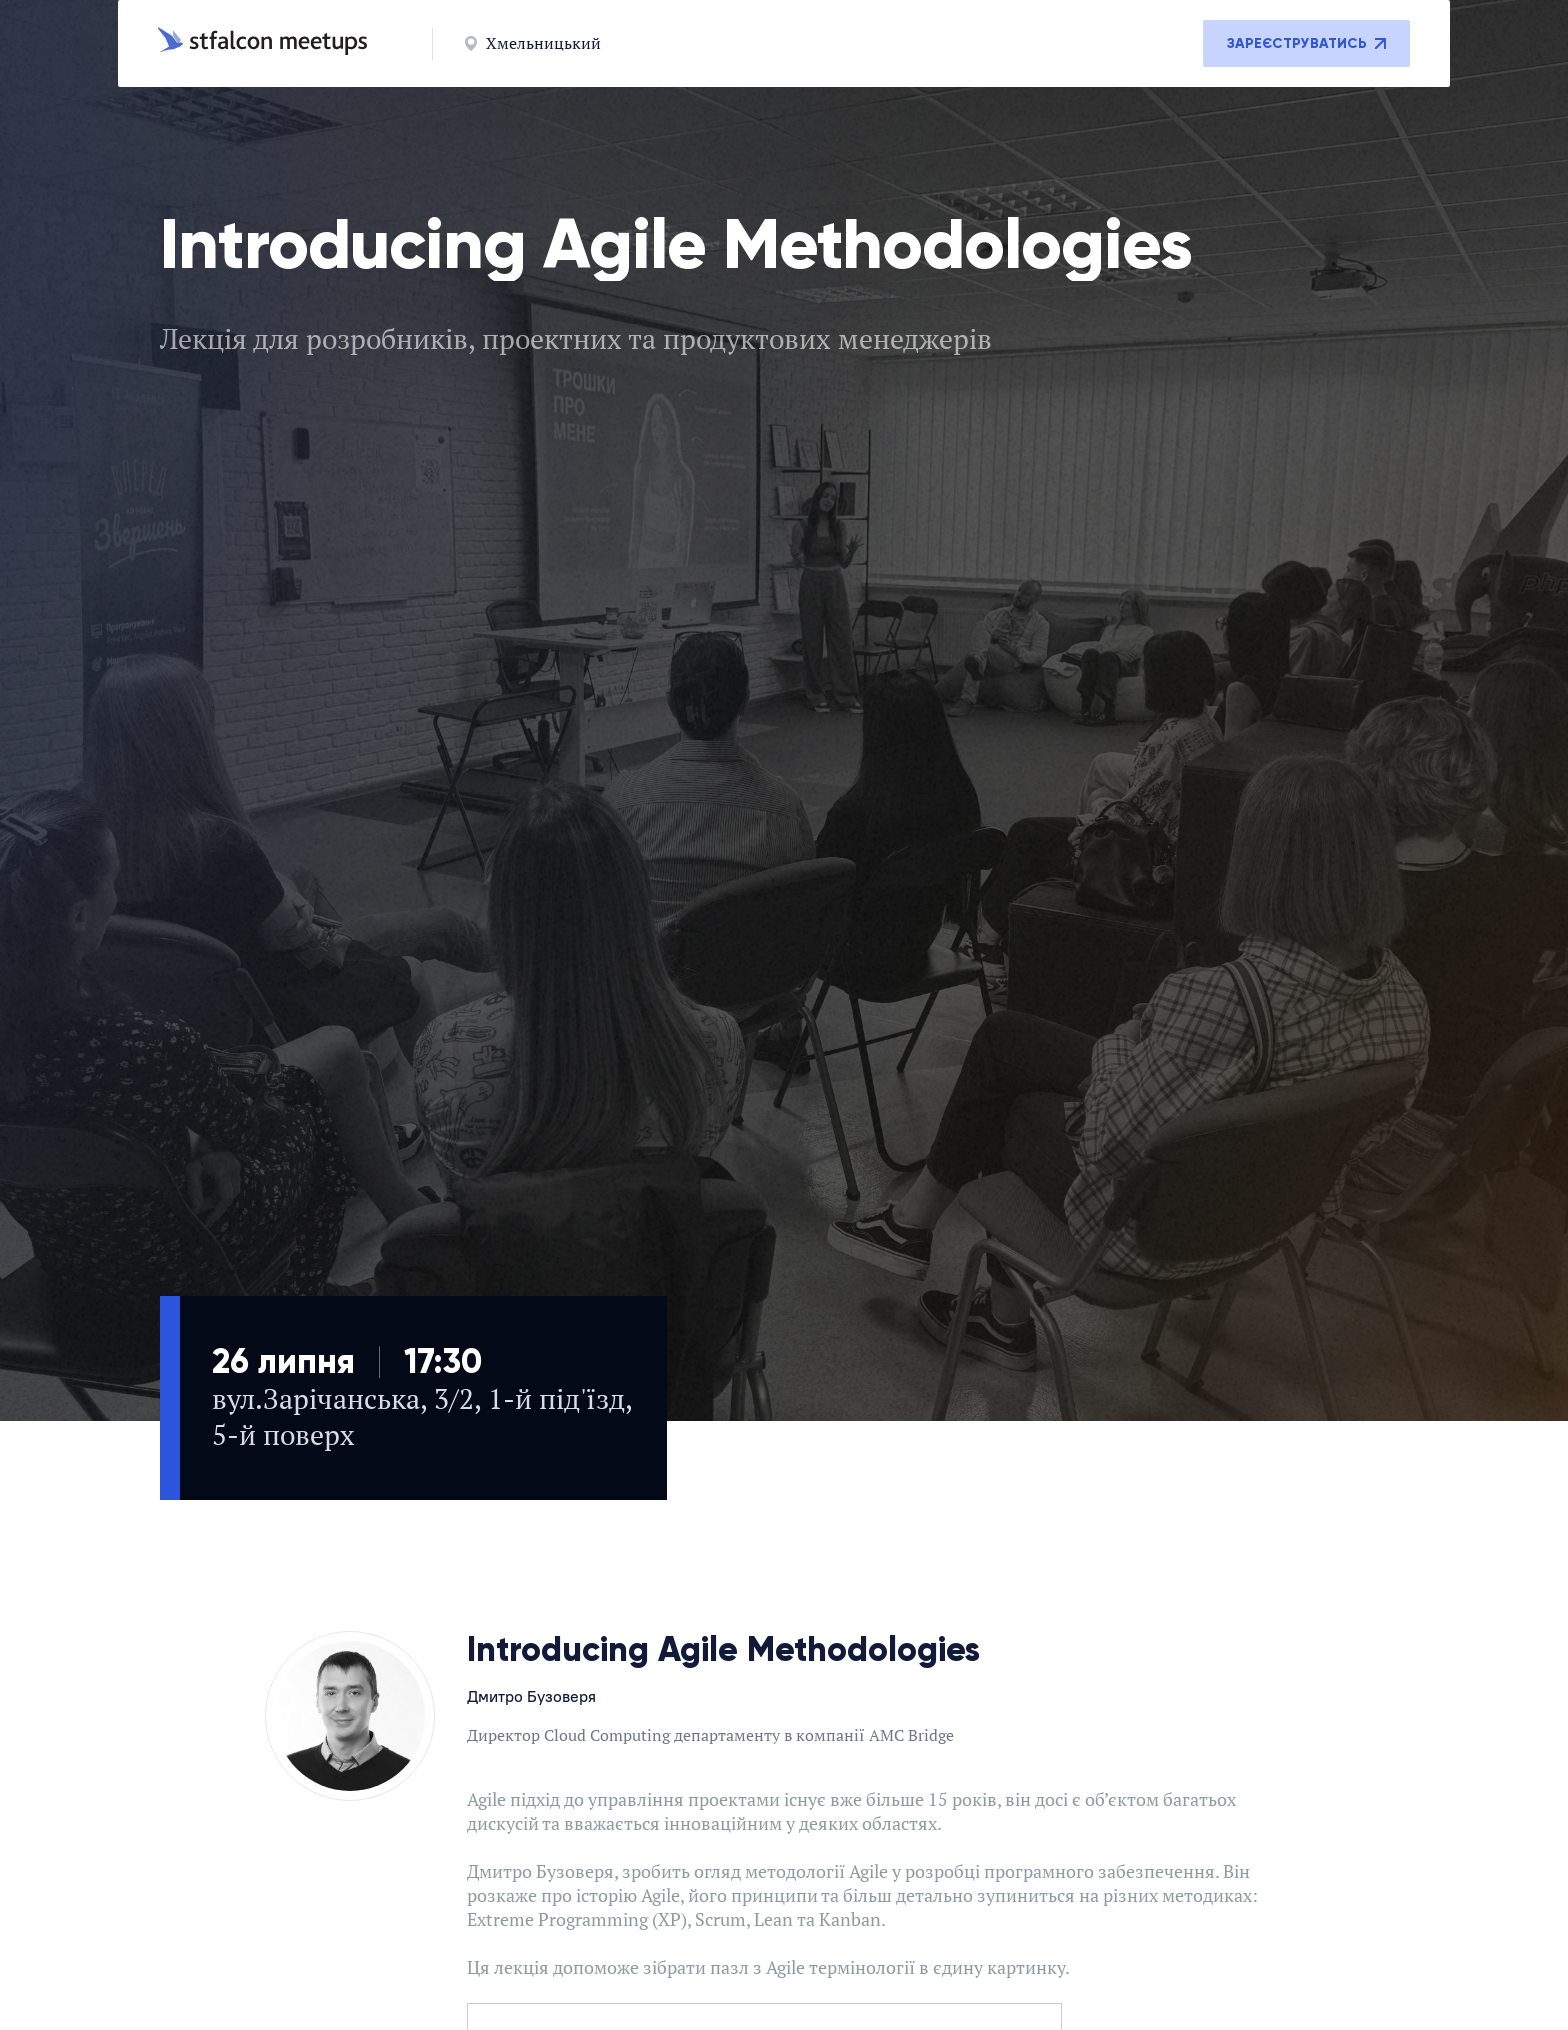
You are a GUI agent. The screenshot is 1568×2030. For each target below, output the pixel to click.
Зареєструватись (1306, 43)
